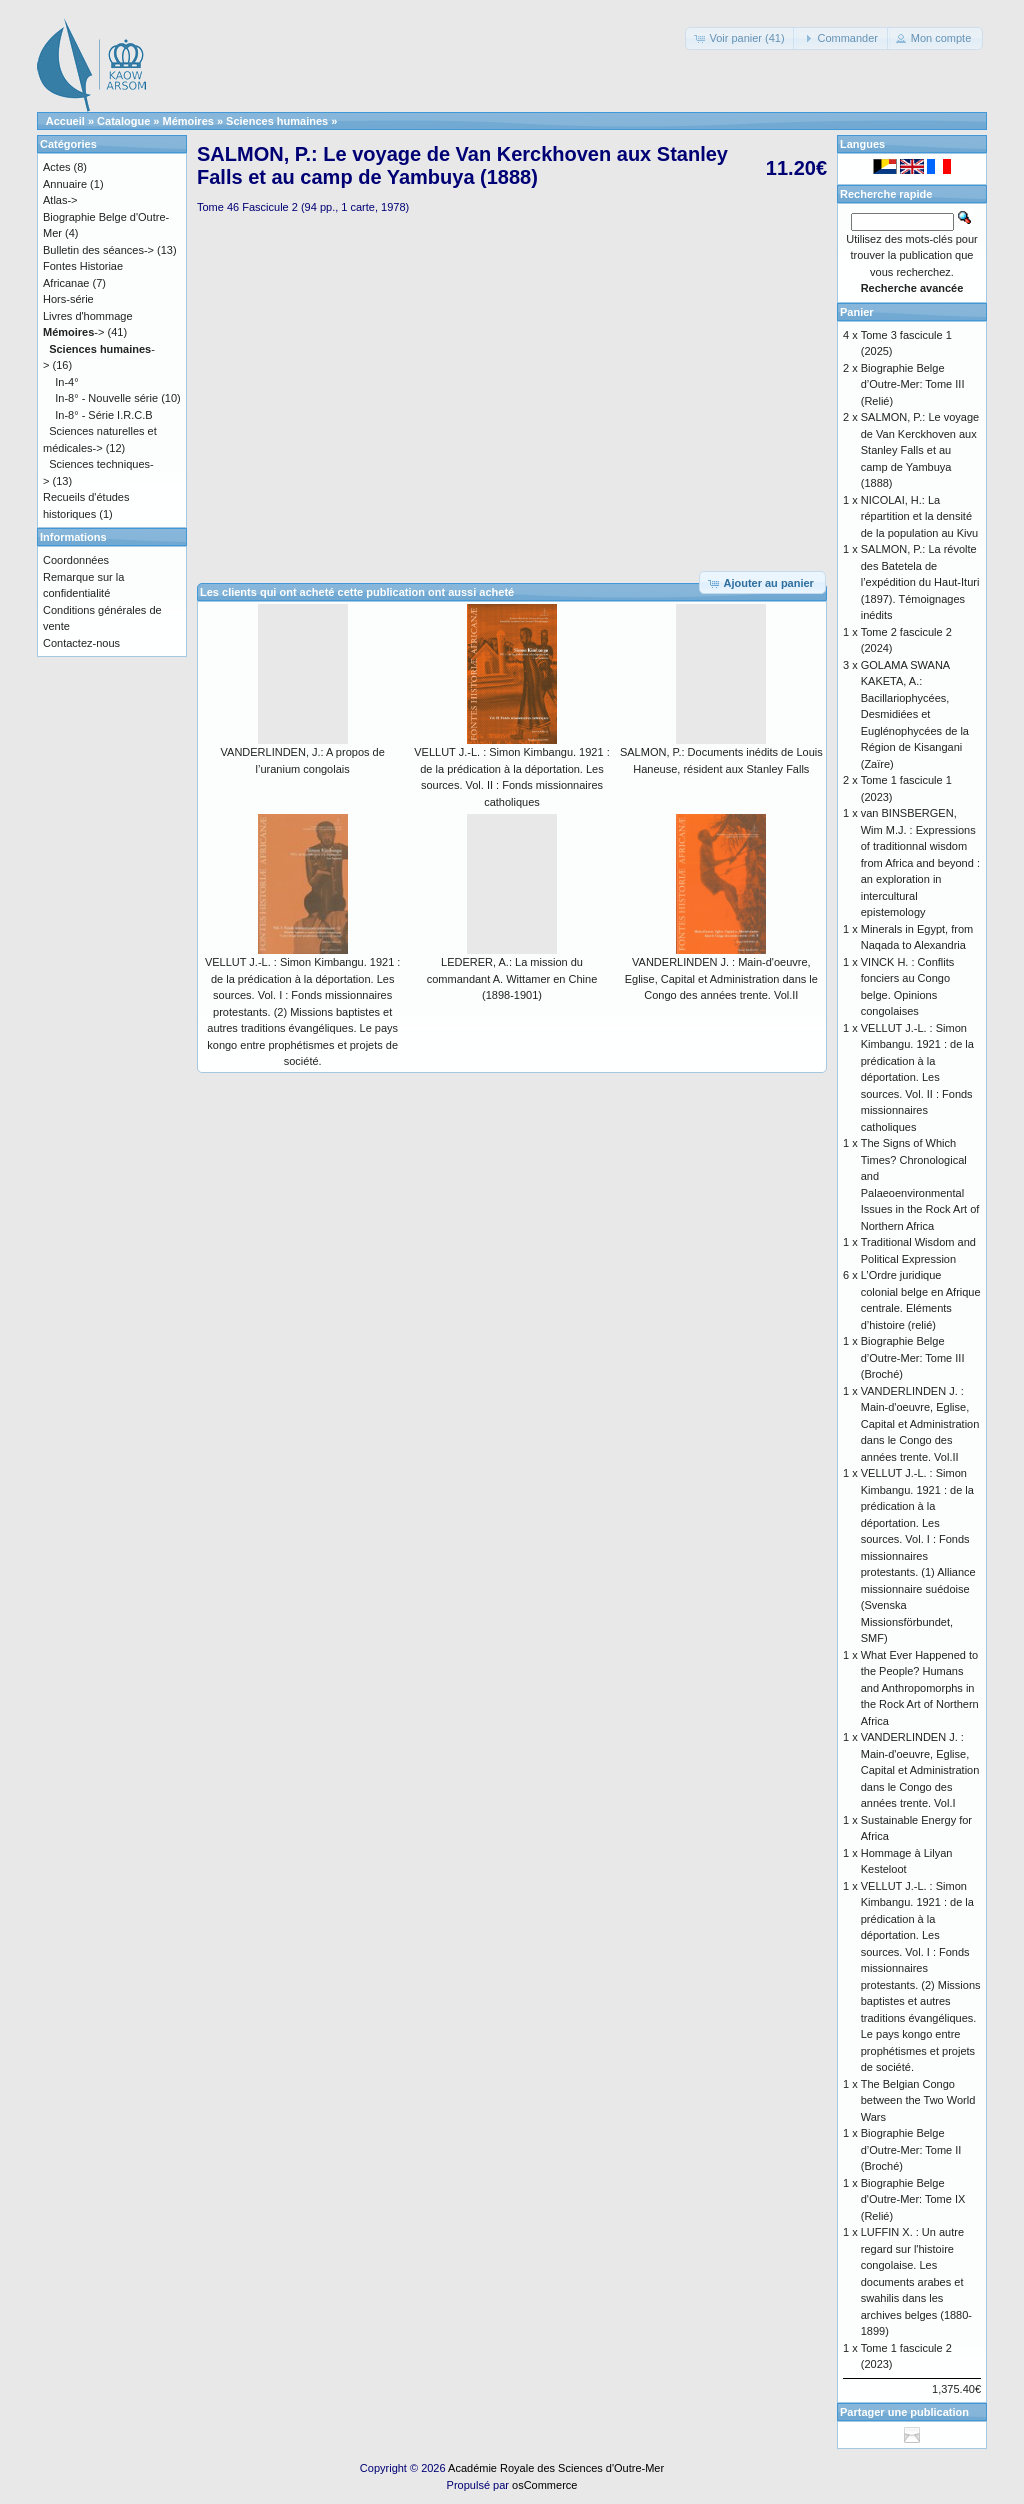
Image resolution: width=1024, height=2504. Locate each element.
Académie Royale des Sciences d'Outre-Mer (556, 2468)
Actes (57, 167)
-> (73, 332)
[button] (740, 38)
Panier (857, 312)
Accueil (65, 121)
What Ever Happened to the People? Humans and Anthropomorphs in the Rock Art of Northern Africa (920, 1688)
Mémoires (188, 121)
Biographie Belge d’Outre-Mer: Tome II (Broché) (911, 2149)
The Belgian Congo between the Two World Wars (918, 2100)
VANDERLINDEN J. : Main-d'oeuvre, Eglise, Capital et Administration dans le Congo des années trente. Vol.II (721, 978)
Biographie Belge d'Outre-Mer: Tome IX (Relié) (913, 2199)
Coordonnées (76, 560)
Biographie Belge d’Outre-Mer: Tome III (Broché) (913, 1357)
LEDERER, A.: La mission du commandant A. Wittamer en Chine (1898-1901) (512, 978)
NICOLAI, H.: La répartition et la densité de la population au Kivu (919, 516)
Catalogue (123, 121)
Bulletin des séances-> (98, 250)
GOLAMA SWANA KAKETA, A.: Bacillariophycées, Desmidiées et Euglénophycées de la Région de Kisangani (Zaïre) (915, 714)
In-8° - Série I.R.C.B (103, 415)
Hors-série (68, 299)
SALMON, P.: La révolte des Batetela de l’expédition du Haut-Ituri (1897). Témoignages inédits (920, 582)
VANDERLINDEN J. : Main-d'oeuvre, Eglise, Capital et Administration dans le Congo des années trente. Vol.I (920, 1770)
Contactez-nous (81, 643)
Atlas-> (60, 200)
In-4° (66, 382)
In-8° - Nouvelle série (106, 398)
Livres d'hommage (88, 316)
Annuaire (65, 184)
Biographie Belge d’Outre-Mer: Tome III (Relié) (913, 384)
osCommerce (544, 2485)
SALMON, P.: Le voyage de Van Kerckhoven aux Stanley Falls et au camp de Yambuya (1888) (920, 450)
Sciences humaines (277, 121)
